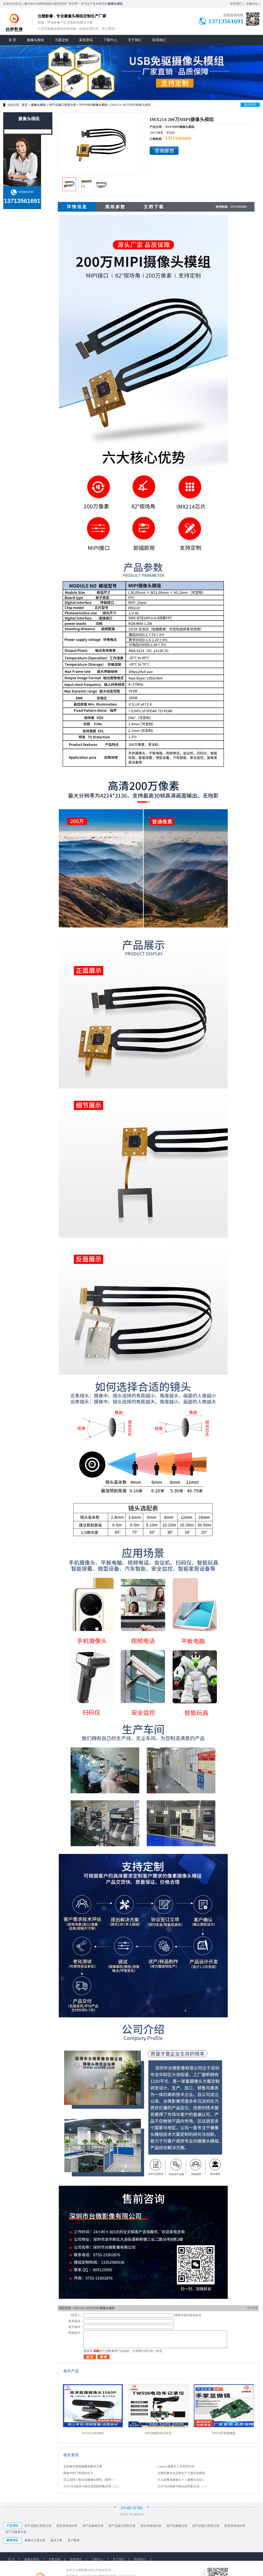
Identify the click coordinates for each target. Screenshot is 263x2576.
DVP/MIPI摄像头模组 (94, 104)
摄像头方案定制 (35, 2540)
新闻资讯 (86, 40)
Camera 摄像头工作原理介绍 (175, 2466)
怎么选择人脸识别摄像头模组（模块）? (89, 2479)
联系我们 (236, 3)
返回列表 (250, 104)
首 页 (12, 40)
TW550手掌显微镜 (223, 2433)
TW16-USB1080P (92, 2433)
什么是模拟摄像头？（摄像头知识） (181, 2479)
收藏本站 (252, 3)
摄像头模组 (35, 40)
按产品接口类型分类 (62, 104)
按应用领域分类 (66, 2525)
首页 (25, 104)
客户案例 (74, 2540)
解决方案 (56, 2540)
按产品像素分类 (93, 2525)
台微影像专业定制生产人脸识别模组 (181, 2473)
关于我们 (135, 40)
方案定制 (61, 40)
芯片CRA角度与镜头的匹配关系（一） (182, 2486)
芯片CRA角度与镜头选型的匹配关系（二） (91, 2486)
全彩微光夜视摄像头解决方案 (82, 2466)
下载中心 (110, 40)
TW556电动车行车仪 (158, 2433)
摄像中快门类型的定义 (78, 2473)
